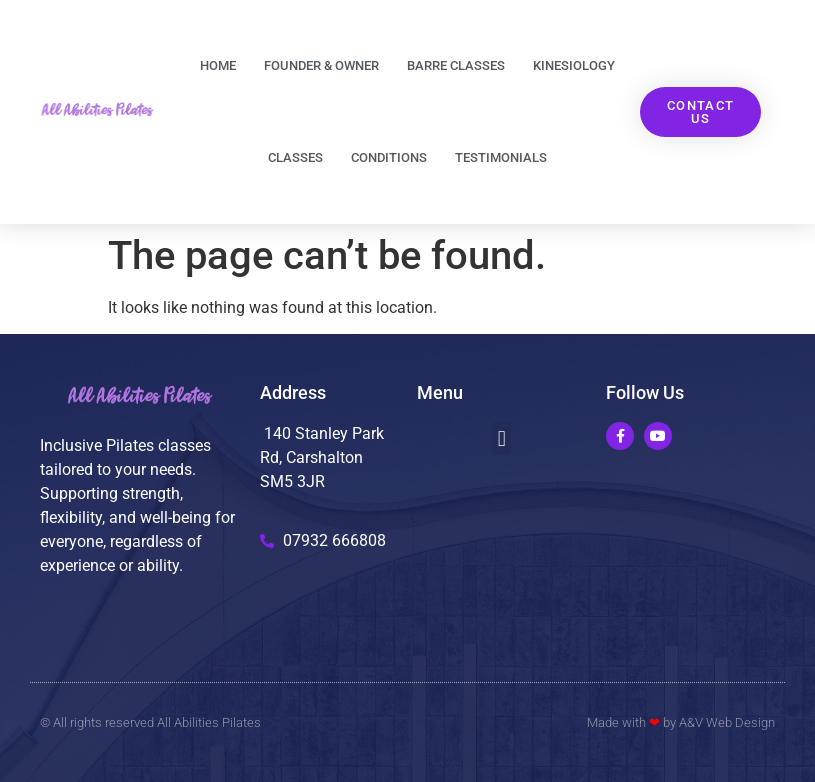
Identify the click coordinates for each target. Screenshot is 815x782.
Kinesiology (574, 65)
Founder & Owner (321, 65)
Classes (295, 157)
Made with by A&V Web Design (681, 722)
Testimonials (501, 157)
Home (218, 65)
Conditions (389, 157)
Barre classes (456, 65)
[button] (501, 438)
